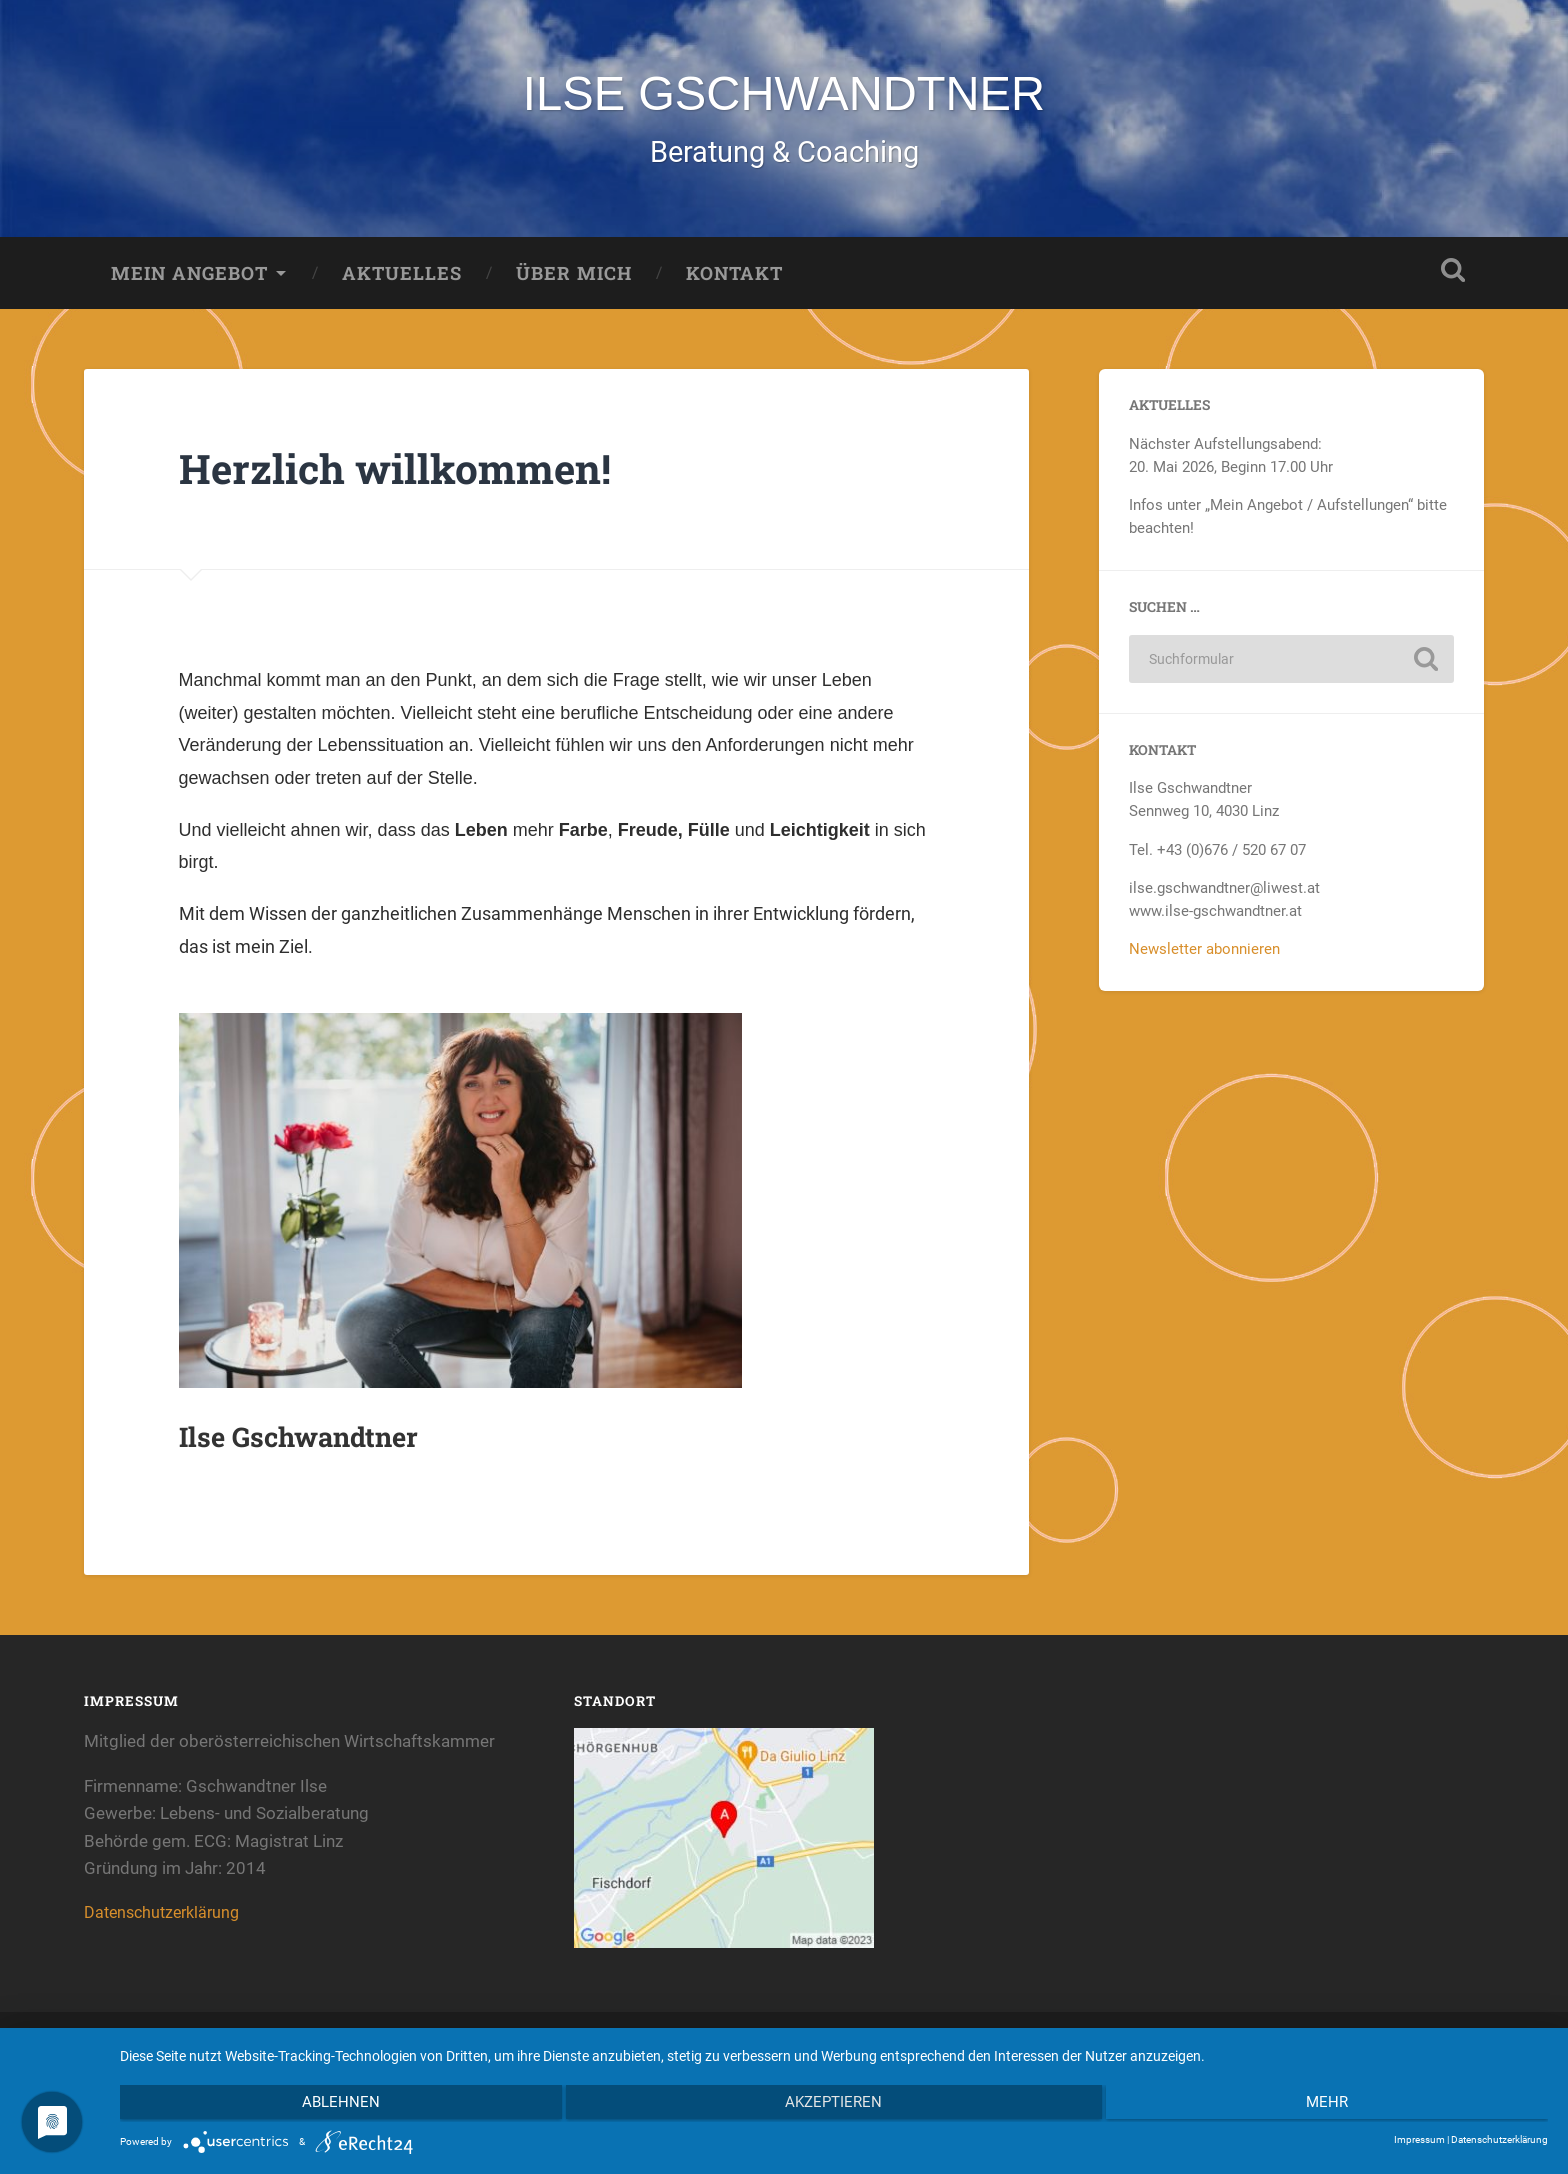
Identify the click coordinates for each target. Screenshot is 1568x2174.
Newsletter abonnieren (1204, 953)
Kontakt (734, 277)
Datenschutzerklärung (166, 1917)
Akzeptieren (834, 2105)
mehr (1335, 2105)
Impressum (1419, 2139)
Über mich (574, 277)
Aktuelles (402, 277)
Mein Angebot (189, 277)
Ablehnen (333, 2105)
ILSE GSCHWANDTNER (784, 94)
